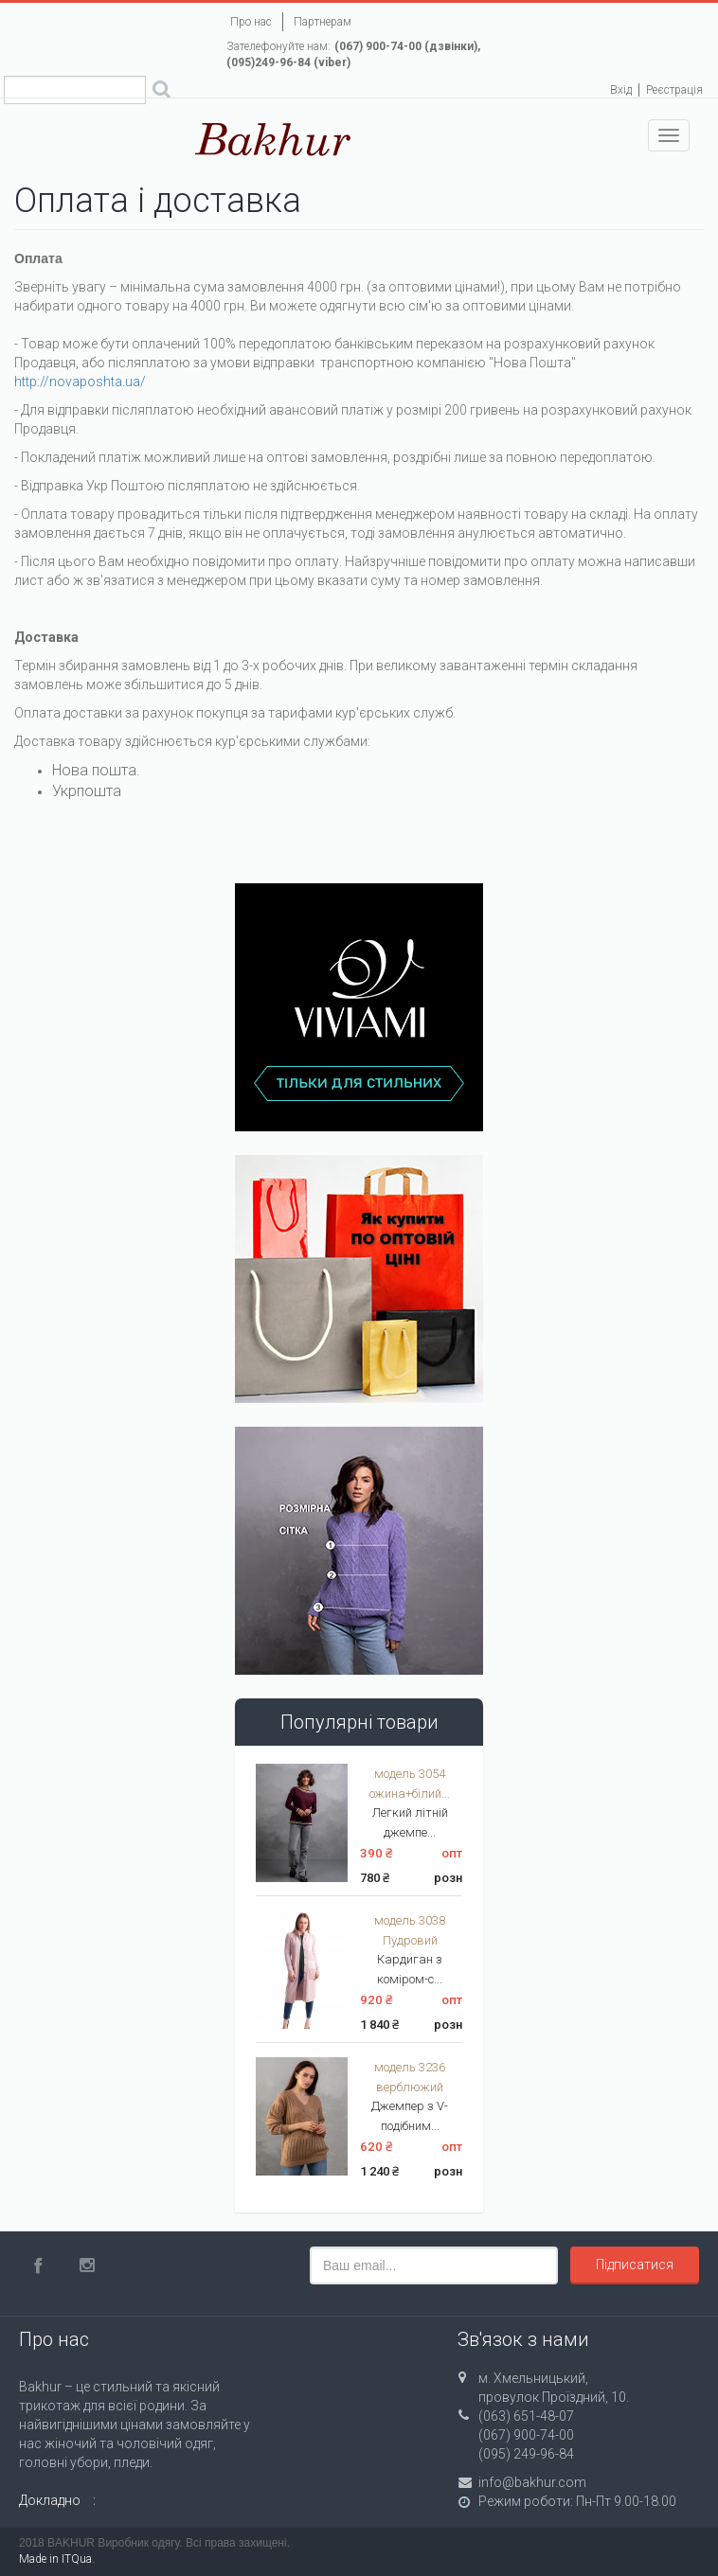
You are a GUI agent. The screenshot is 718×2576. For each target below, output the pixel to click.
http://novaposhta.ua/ (80, 381)
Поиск (162, 92)
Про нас (251, 21)
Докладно (50, 2500)
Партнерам (322, 21)
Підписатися (634, 2264)
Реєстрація (674, 90)
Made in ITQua (55, 2559)
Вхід (621, 90)
